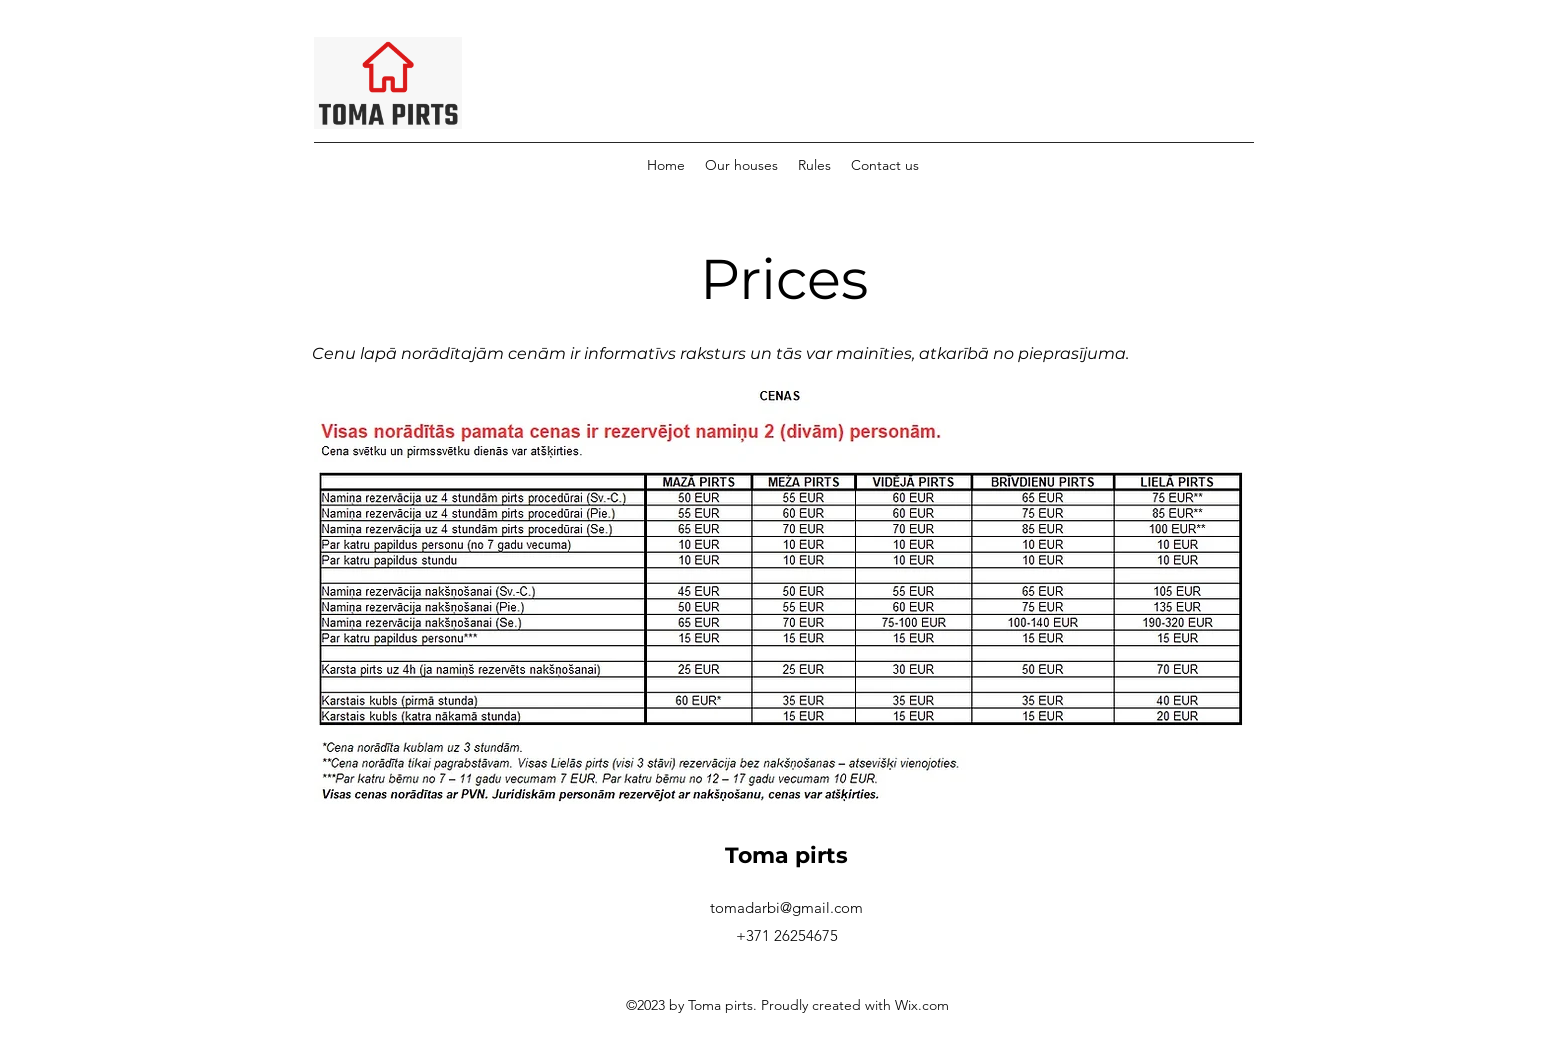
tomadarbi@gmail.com (786, 907)
